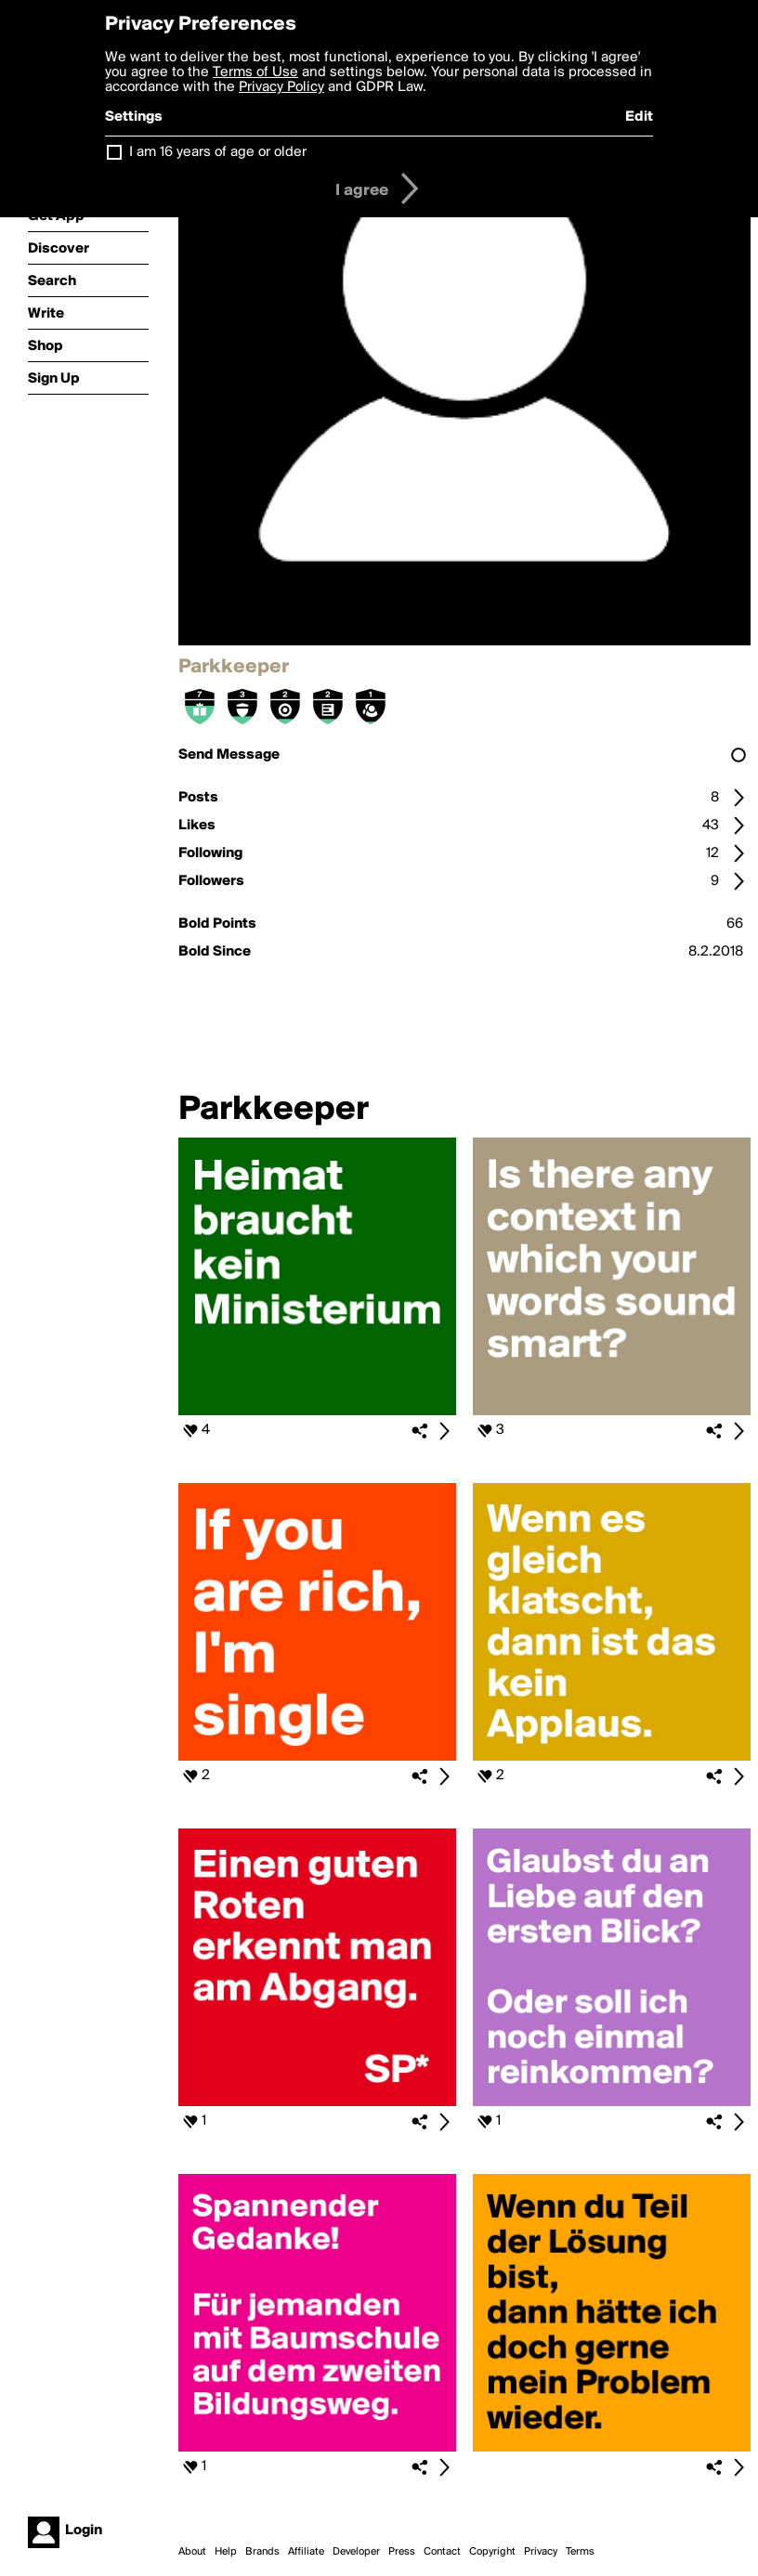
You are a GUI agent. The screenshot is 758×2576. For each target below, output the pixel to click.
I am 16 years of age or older (218, 152)
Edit (639, 117)
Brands (262, 2551)
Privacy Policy (281, 87)
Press (401, 2551)
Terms (580, 2551)
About (192, 2551)
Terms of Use (255, 72)
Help (226, 2551)
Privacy (540, 2551)
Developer (356, 2551)
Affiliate (306, 2551)
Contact (442, 2551)
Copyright (492, 2551)
